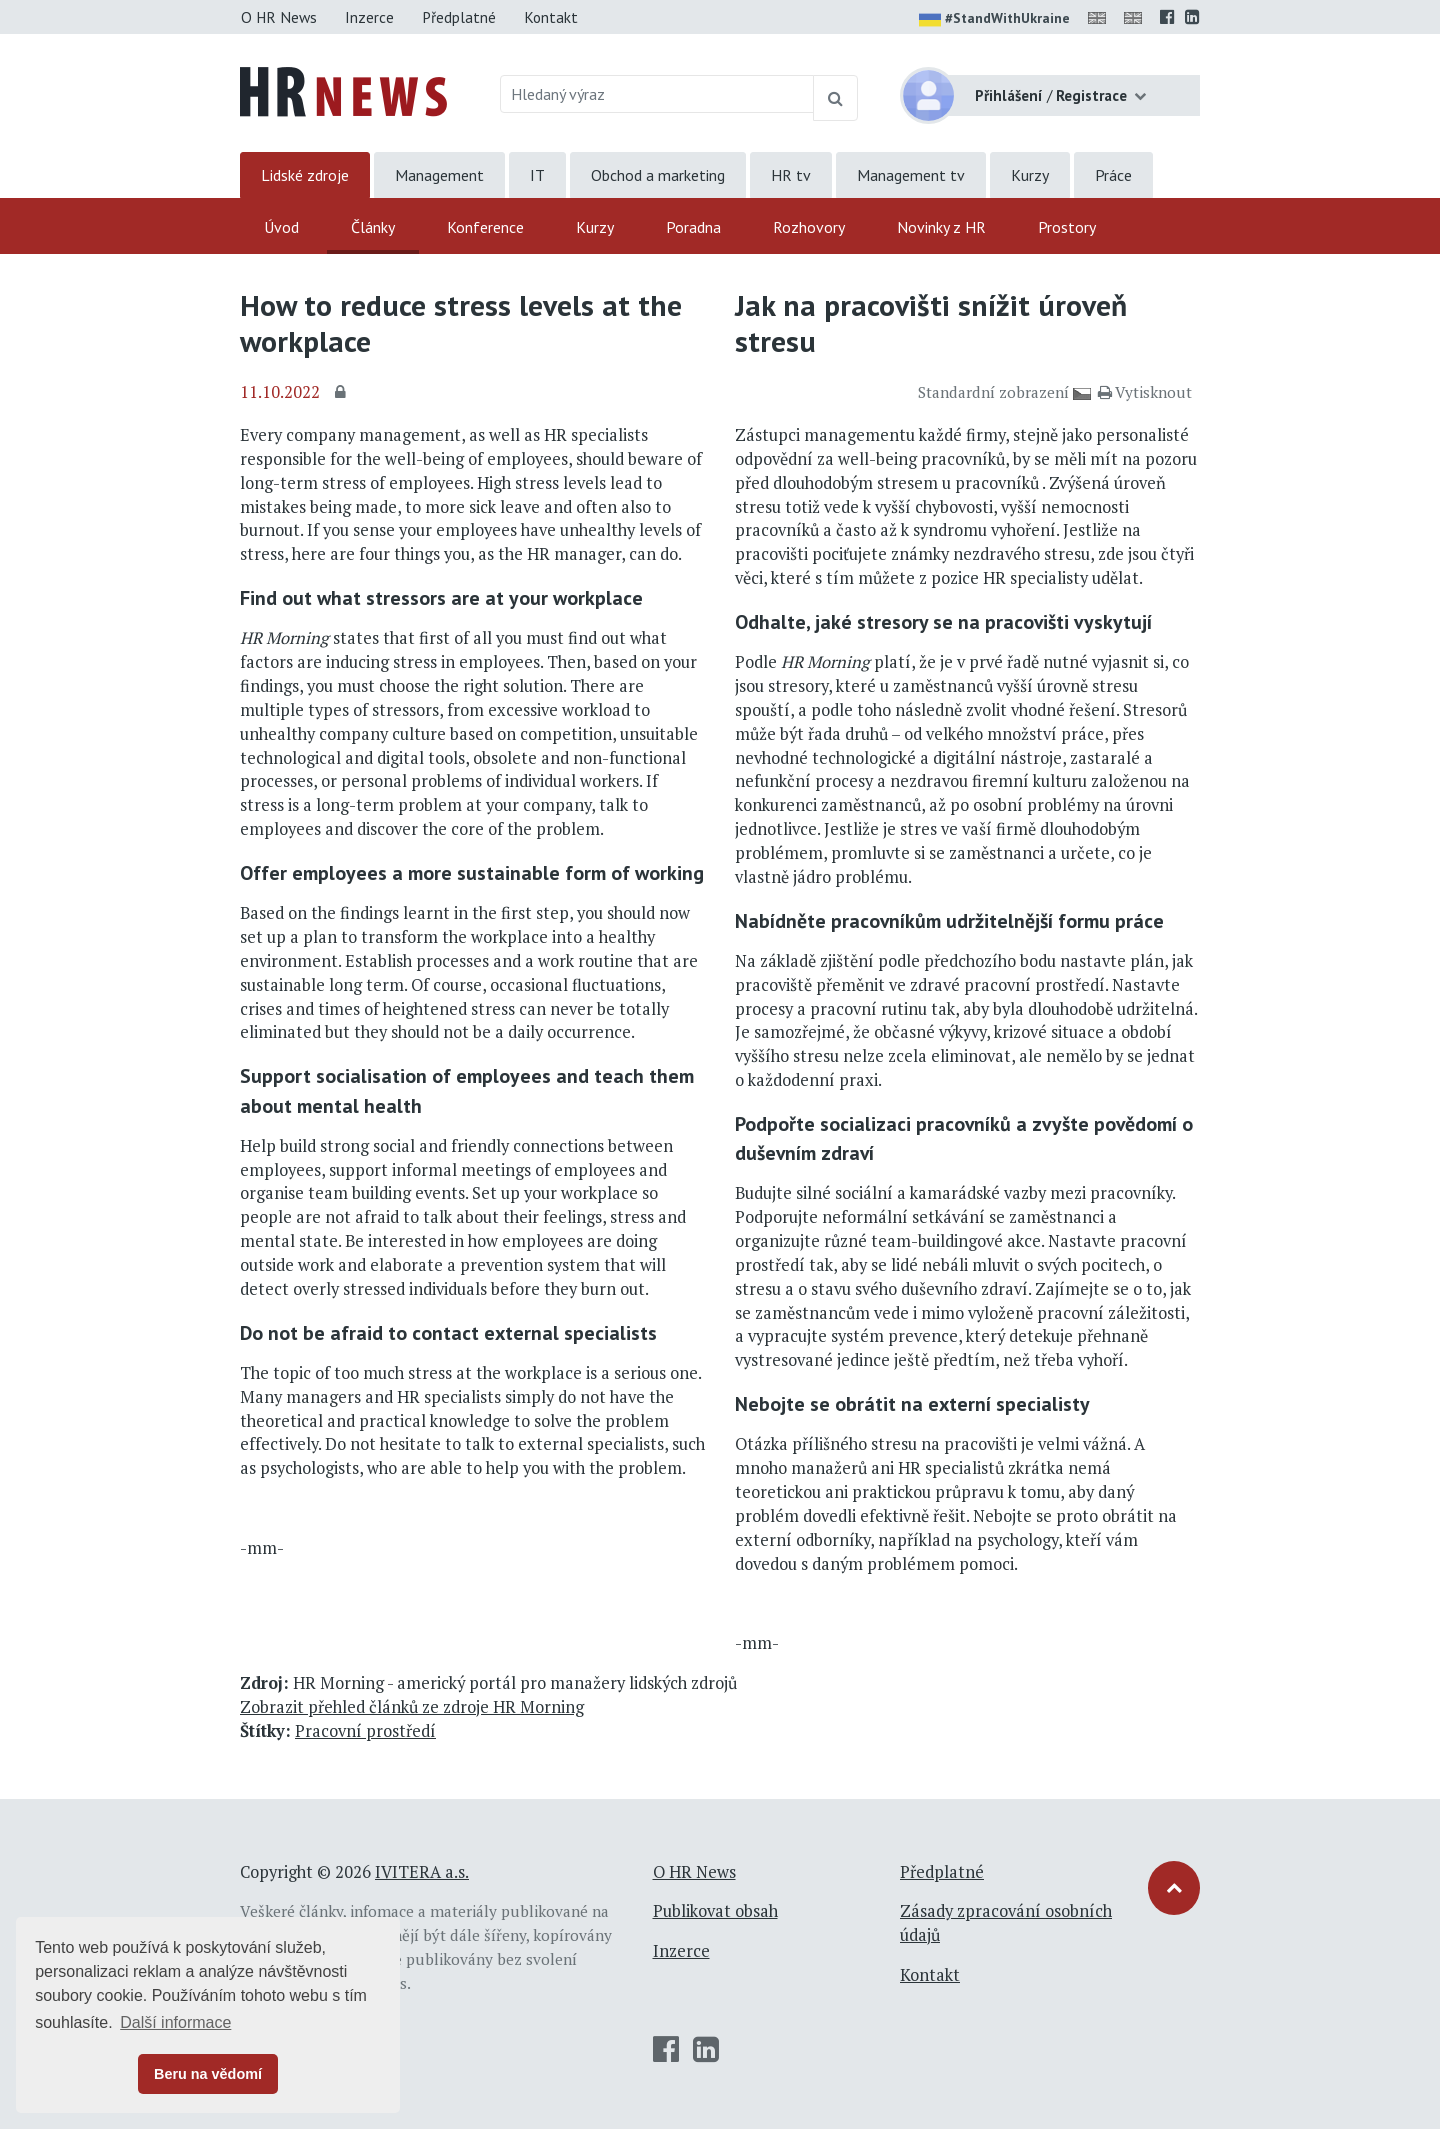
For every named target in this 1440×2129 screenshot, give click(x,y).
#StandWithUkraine (994, 20)
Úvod (281, 227)
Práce (1113, 175)
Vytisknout (1145, 392)
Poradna (693, 227)
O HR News (279, 17)
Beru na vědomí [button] (208, 2074)
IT (537, 175)
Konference (485, 227)
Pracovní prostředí (365, 1731)
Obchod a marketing (658, 175)
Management (439, 175)
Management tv (911, 175)
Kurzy (1030, 175)
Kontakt (551, 17)
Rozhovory (809, 227)
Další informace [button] (175, 2022)
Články (373, 227)
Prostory (1067, 227)
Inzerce (369, 17)
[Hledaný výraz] (657, 94)
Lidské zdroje (305, 175)
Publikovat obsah (715, 1911)
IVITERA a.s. (422, 1872)
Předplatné (459, 17)
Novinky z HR (941, 227)
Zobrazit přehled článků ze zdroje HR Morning (412, 1707)
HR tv (791, 175)
